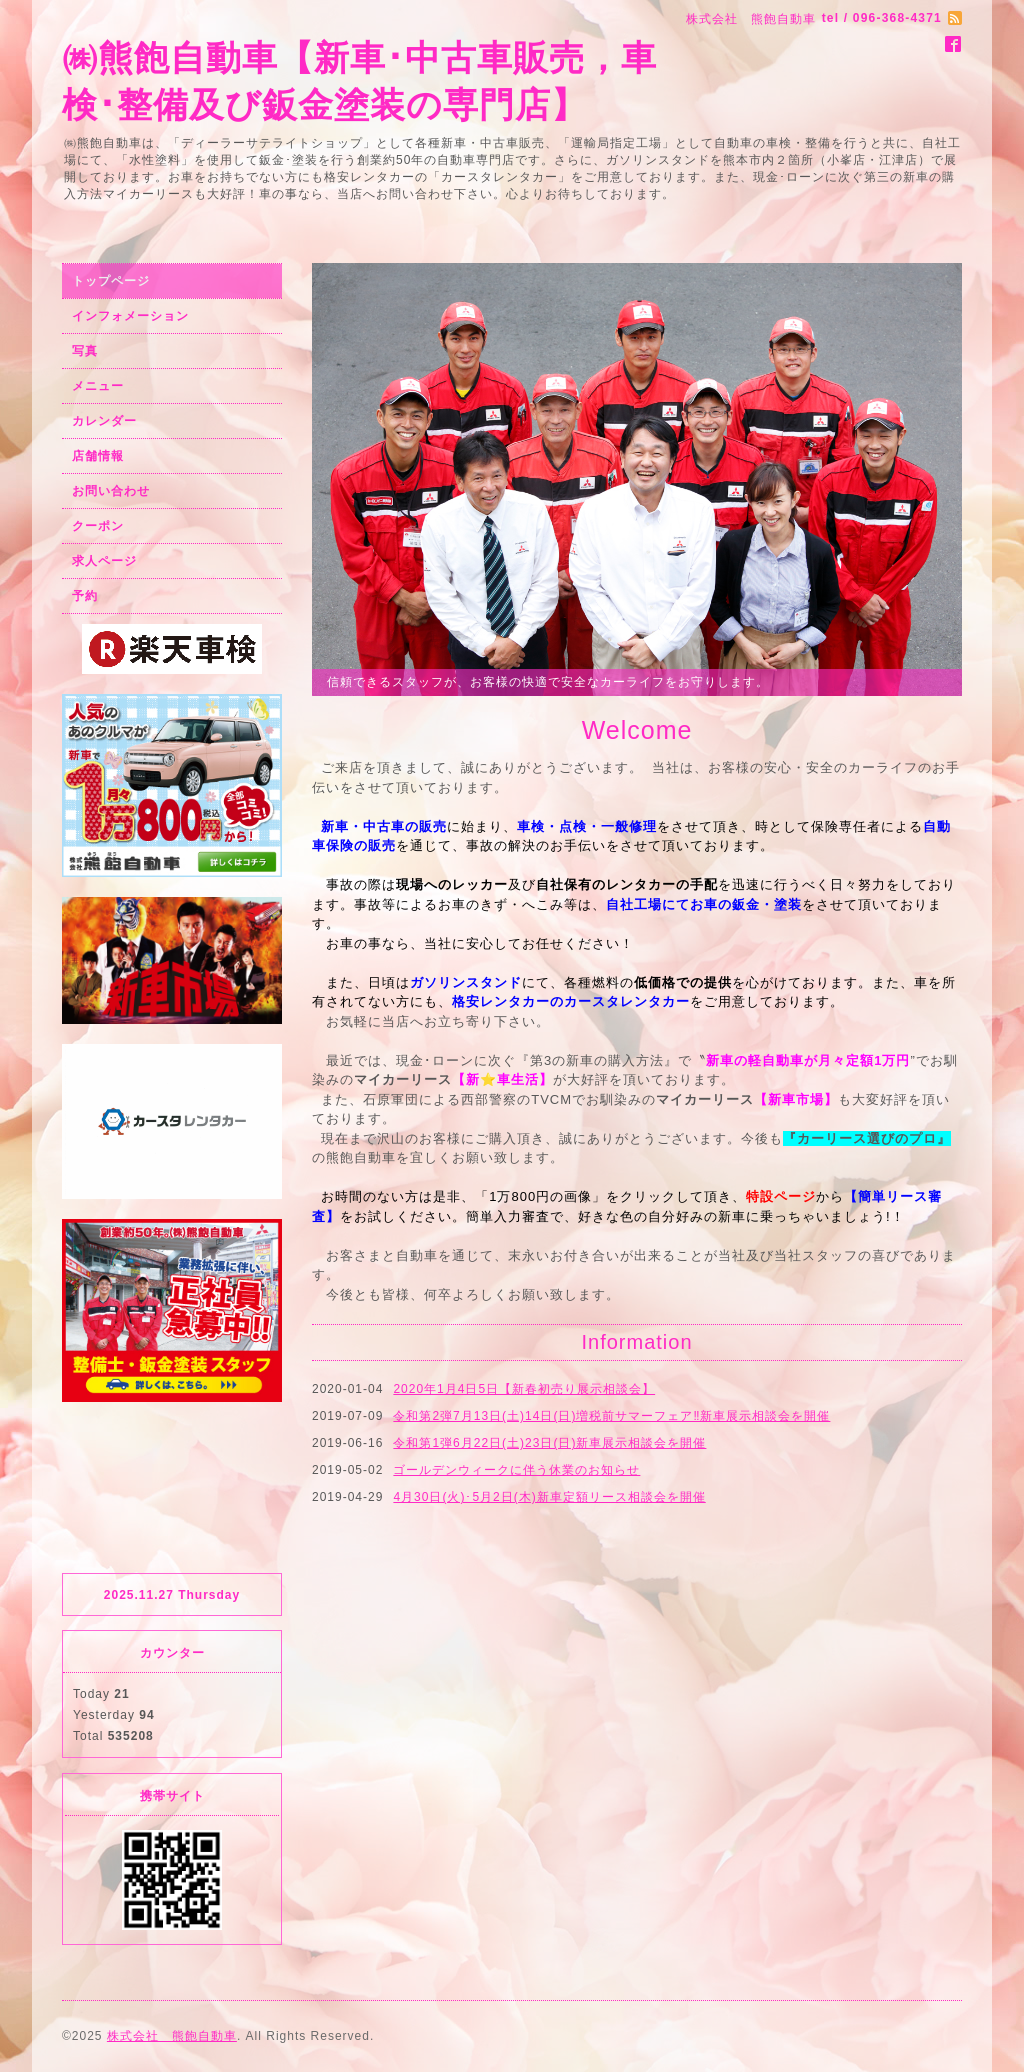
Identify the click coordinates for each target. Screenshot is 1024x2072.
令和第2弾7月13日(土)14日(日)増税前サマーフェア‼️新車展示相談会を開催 (611, 1416)
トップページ (111, 281)
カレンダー (104, 421)
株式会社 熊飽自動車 (172, 2036)
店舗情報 (98, 456)
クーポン (98, 526)
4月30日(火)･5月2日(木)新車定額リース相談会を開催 (549, 1497)
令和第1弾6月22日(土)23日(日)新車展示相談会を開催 (549, 1443)
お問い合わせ (111, 491)
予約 (85, 596)
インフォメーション (130, 316)
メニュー (98, 386)
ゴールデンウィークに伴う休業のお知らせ (516, 1470)
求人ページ (104, 561)
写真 (85, 351)
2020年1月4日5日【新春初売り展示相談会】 (524, 1389)
